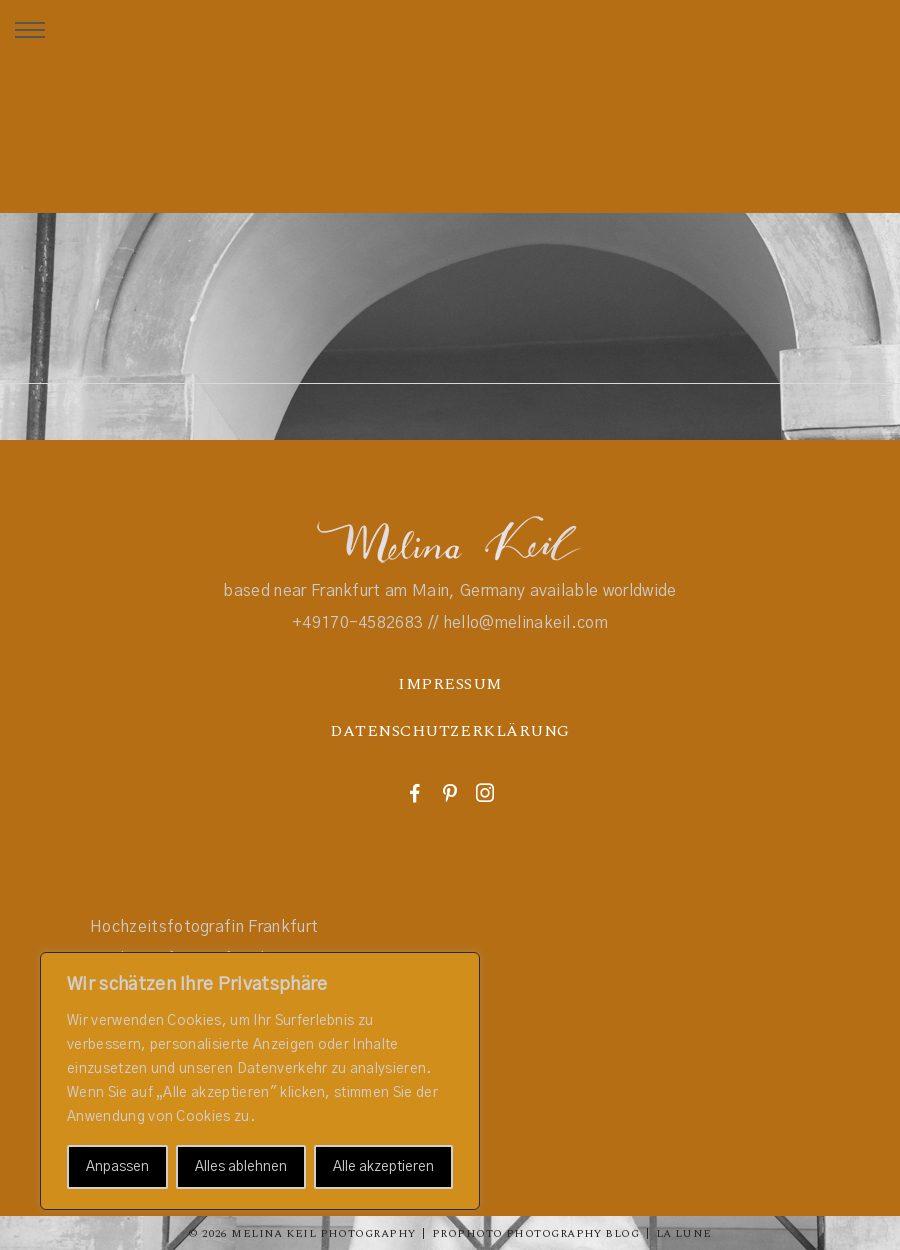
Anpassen (117, 1167)
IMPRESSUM (449, 684)
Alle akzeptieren (383, 1167)
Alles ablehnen (241, 1167)
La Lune (684, 1233)
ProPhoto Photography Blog (535, 1233)
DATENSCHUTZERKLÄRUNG (450, 731)
